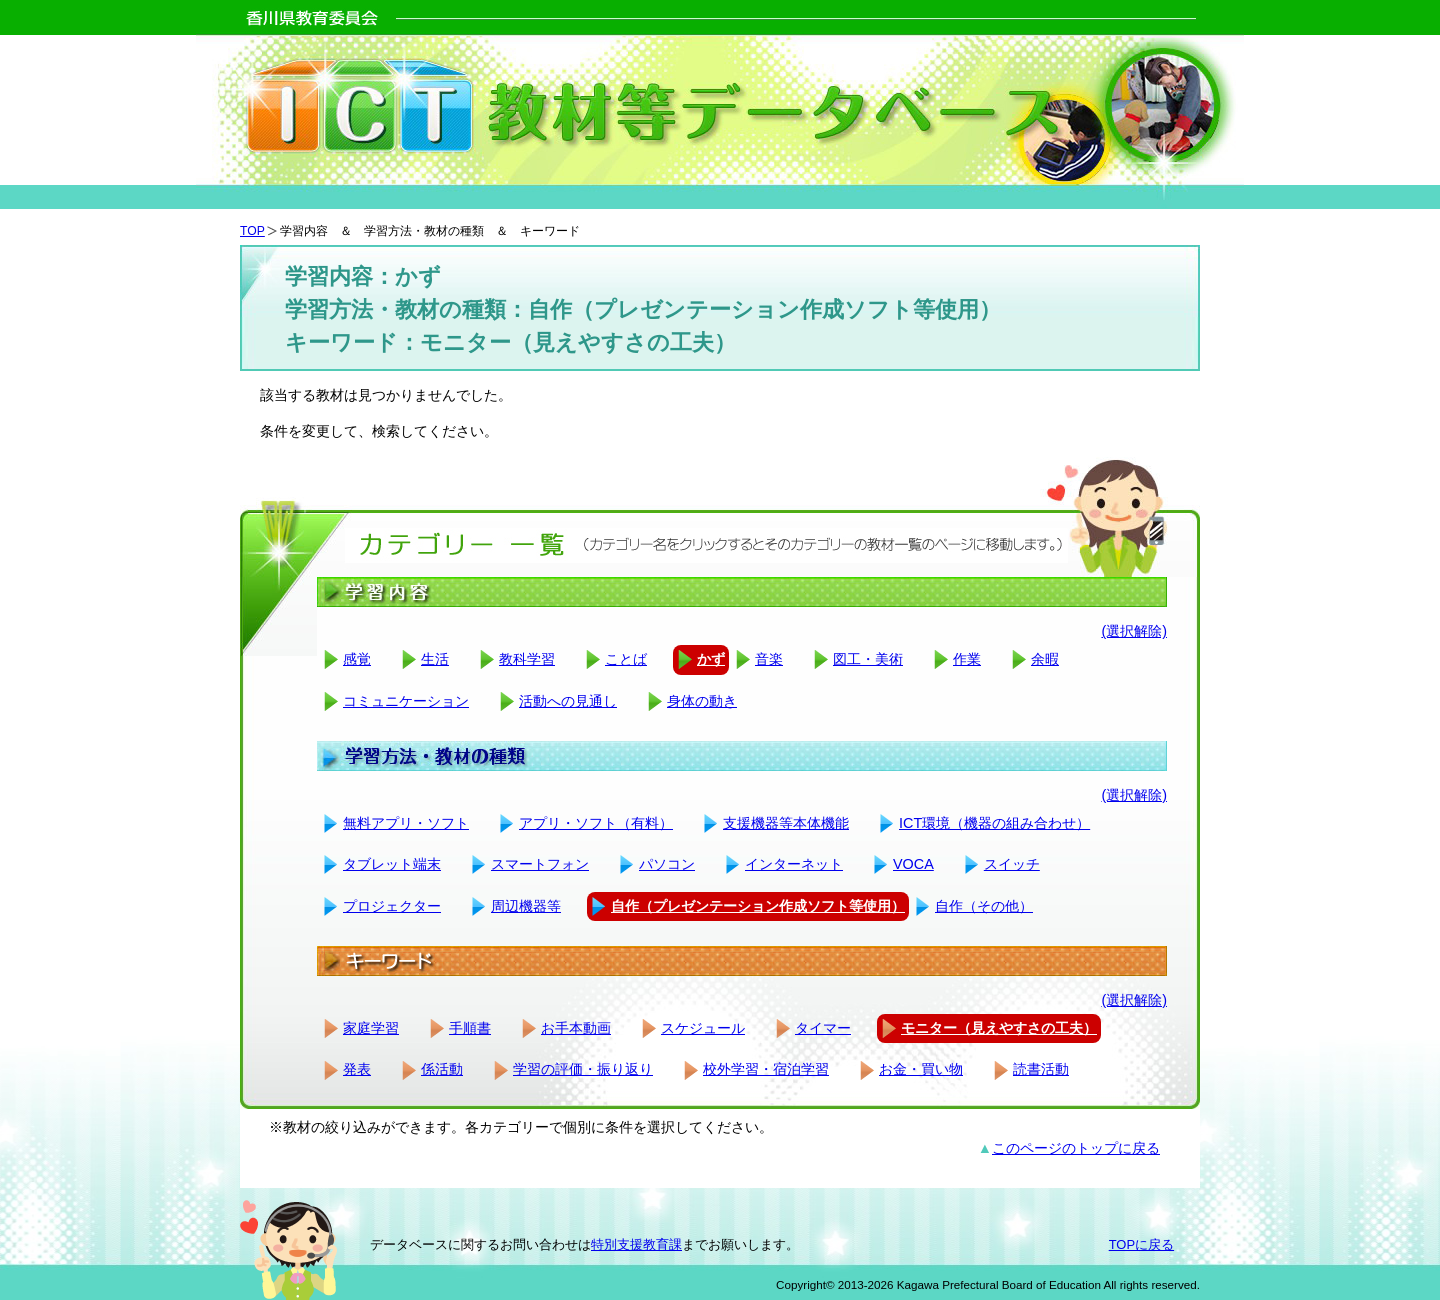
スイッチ (1012, 864)
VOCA (913, 864)
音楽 (769, 659)
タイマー (823, 1028)
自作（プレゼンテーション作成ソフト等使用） (758, 906)
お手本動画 (576, 1028)
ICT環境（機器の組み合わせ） (994, 823)
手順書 (470, 1028)
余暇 (1045, 659)
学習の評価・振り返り (583, 1069)
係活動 (442, 1069)
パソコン (667, 864)
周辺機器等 (526, 906)
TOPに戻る (1141, 1244)
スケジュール (703, 1028)
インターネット (794, 864)
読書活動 (1041, 1069)
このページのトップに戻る (1076, 1148)
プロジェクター (392, 906)
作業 (967, 659)
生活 (435, 659)
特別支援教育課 (636, 1244)
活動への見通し (568, 701)
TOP (252, 231)
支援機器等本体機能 (786, 823)
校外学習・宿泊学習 (766, 1069)
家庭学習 (371, 1028)
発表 (357, 1069)
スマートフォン (540, 864)
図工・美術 (868, 659)
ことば (626, 659)
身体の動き (702, 701)
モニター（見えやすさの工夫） (999, 1028)
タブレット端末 (392, 864)
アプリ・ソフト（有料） (596, 823)
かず (711, 659)
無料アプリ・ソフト (406, 823)
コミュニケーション (406, 701)
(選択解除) (1134, 631)
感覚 (357, 659)
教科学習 (527, 659)
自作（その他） (984, 906)
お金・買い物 (921, 1069)
